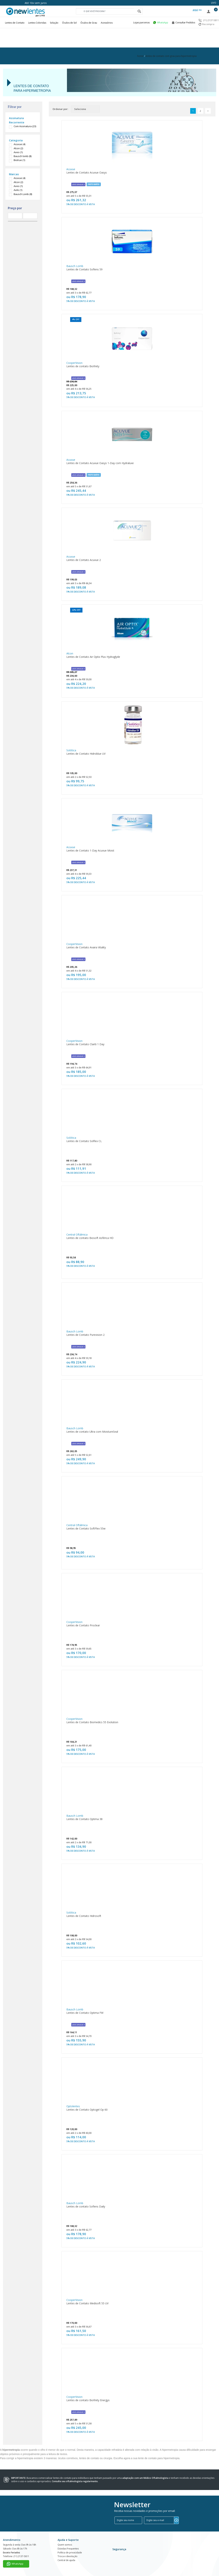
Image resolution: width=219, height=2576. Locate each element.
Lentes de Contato (14, 22)
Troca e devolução (67, 2556)
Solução (54, 22)
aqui (195, 9)
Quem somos (65, 2543)
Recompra (206, 24)
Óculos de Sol (69, 22)
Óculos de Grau (88, 22)
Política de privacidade (70, 2552)
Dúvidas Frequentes (68, 2547)
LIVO (213, 2)
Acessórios (107, 22)
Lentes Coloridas (37, 22)
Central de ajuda (66, 2561)
